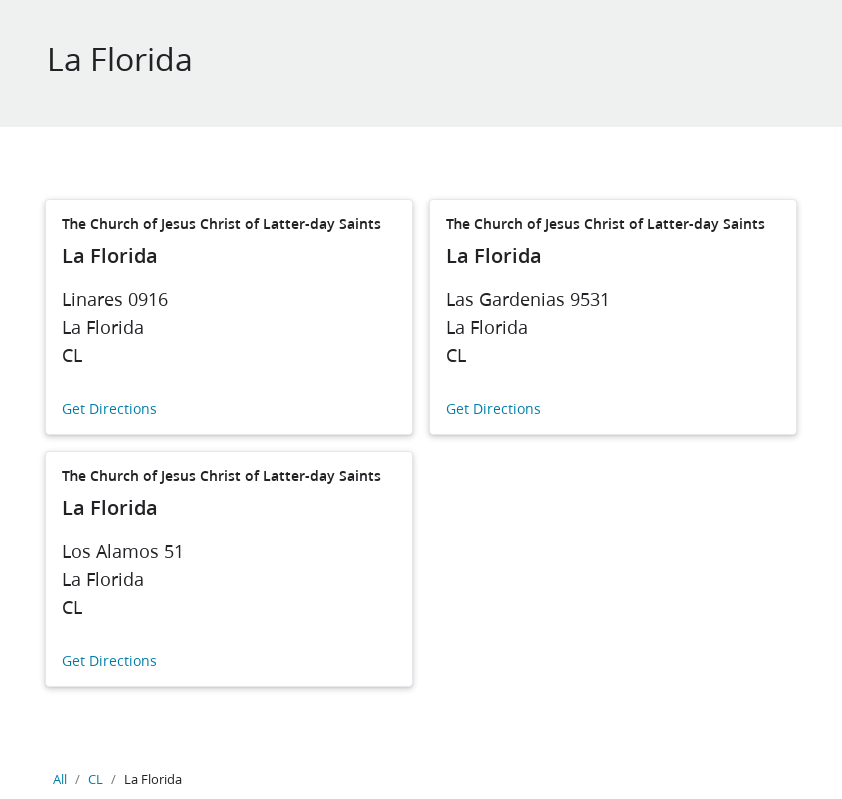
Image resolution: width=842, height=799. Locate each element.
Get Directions (109, 409)
